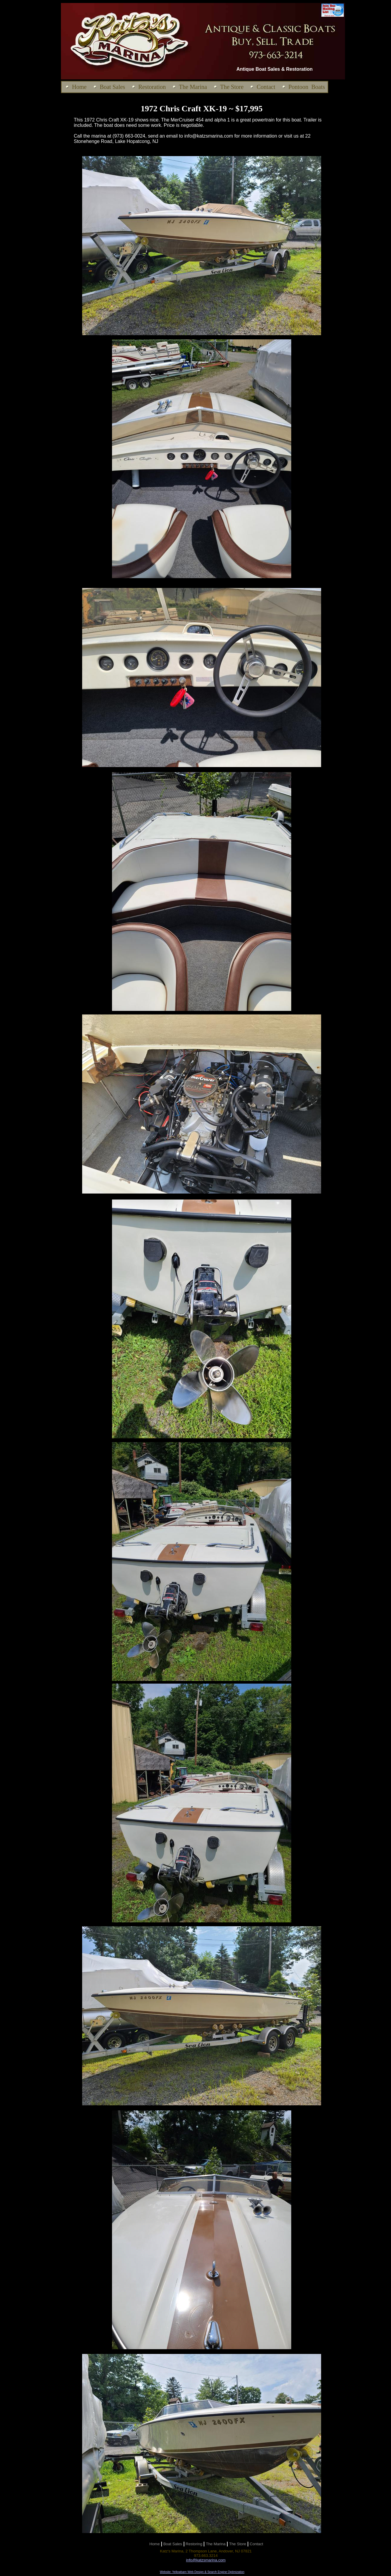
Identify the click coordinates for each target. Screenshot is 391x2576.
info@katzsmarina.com (206, 2560)
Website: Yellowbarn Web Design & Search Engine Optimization (202, 2572)
